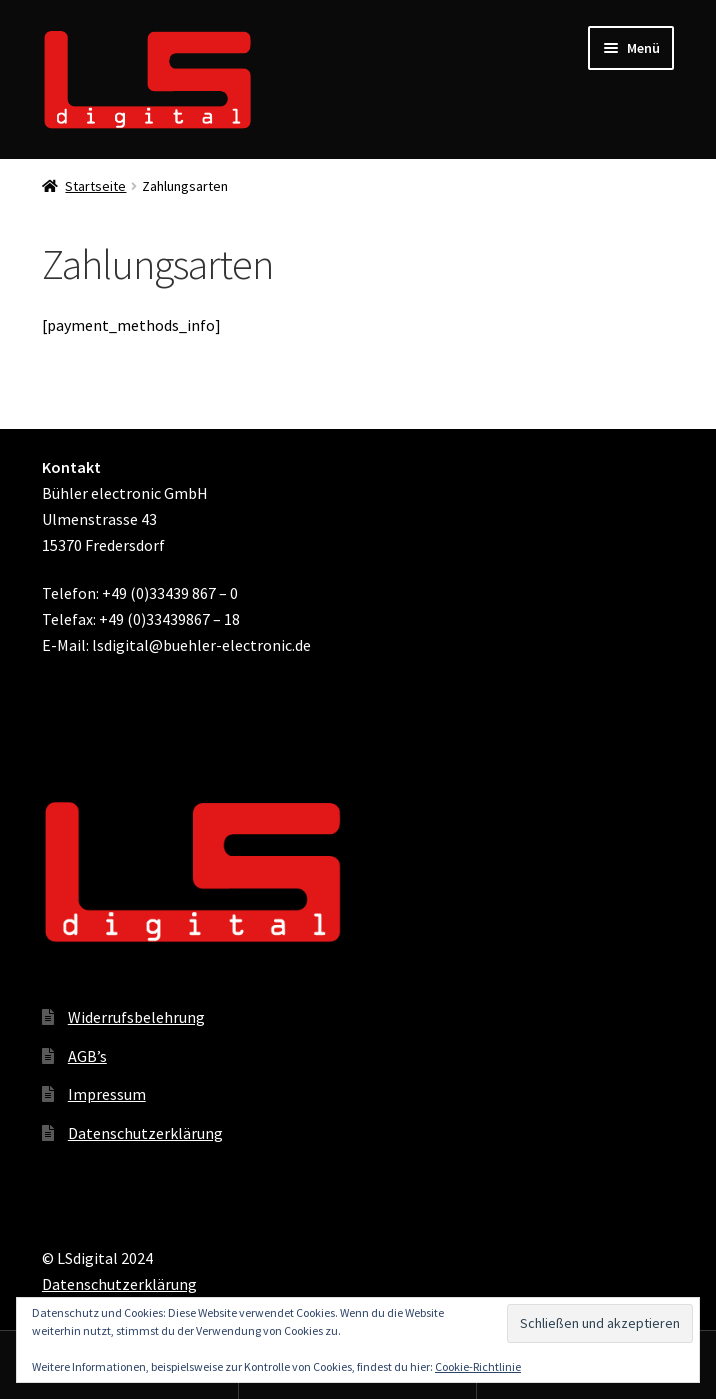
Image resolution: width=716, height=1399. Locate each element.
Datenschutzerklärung (145, 1133)
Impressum (107, 1094)
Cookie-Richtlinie (478, 1366)
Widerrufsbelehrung (136, 1017)
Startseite (95, 186)
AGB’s (87, 1056)
